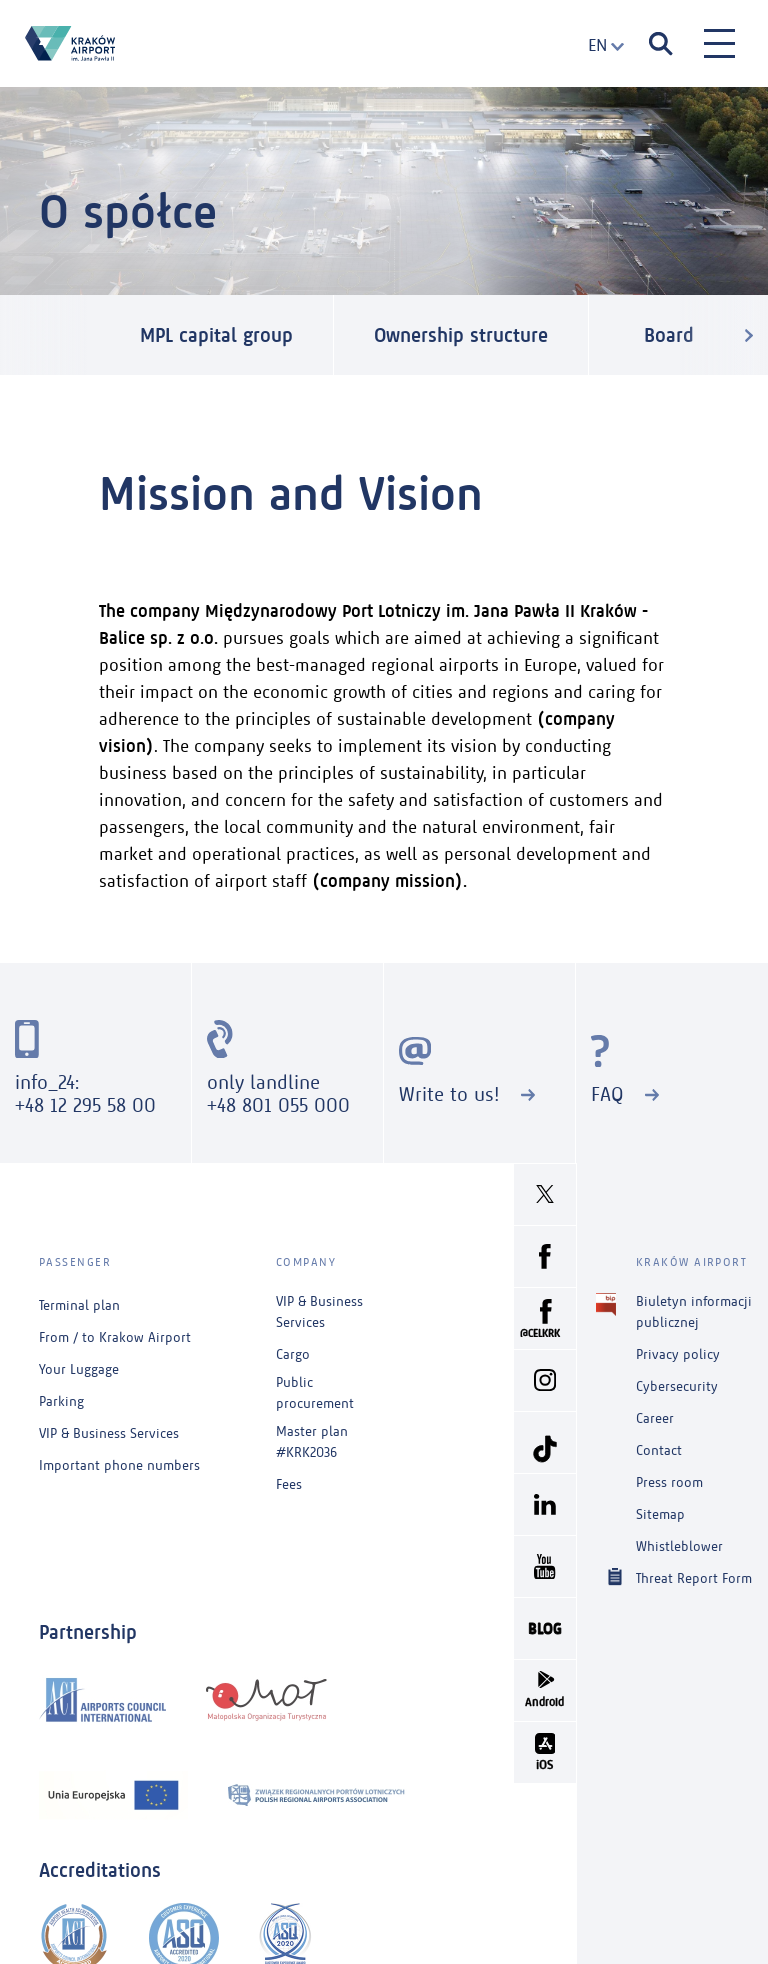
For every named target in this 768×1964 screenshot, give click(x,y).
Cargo (293, 1354)
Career (655, 1418)
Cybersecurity (677, 1386)
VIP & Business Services (109, 1433)
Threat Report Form (694, 1577)
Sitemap (660, 1514)
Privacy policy (678, 1354)
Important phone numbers (119, 1465)
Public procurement (315, 1393)
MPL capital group (216, 335)
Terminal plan (79, 1305)
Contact (659, 1450)
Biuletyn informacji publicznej (694, 1311)
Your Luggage (79, 1369)
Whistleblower (679, 1546)
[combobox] (599, 45)
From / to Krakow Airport (115, 1337)
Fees (289, 1484)
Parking (61, 1401)
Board (669, 335)
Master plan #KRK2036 (312, 1442)
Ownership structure (461, 335)
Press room (669, 1482)
